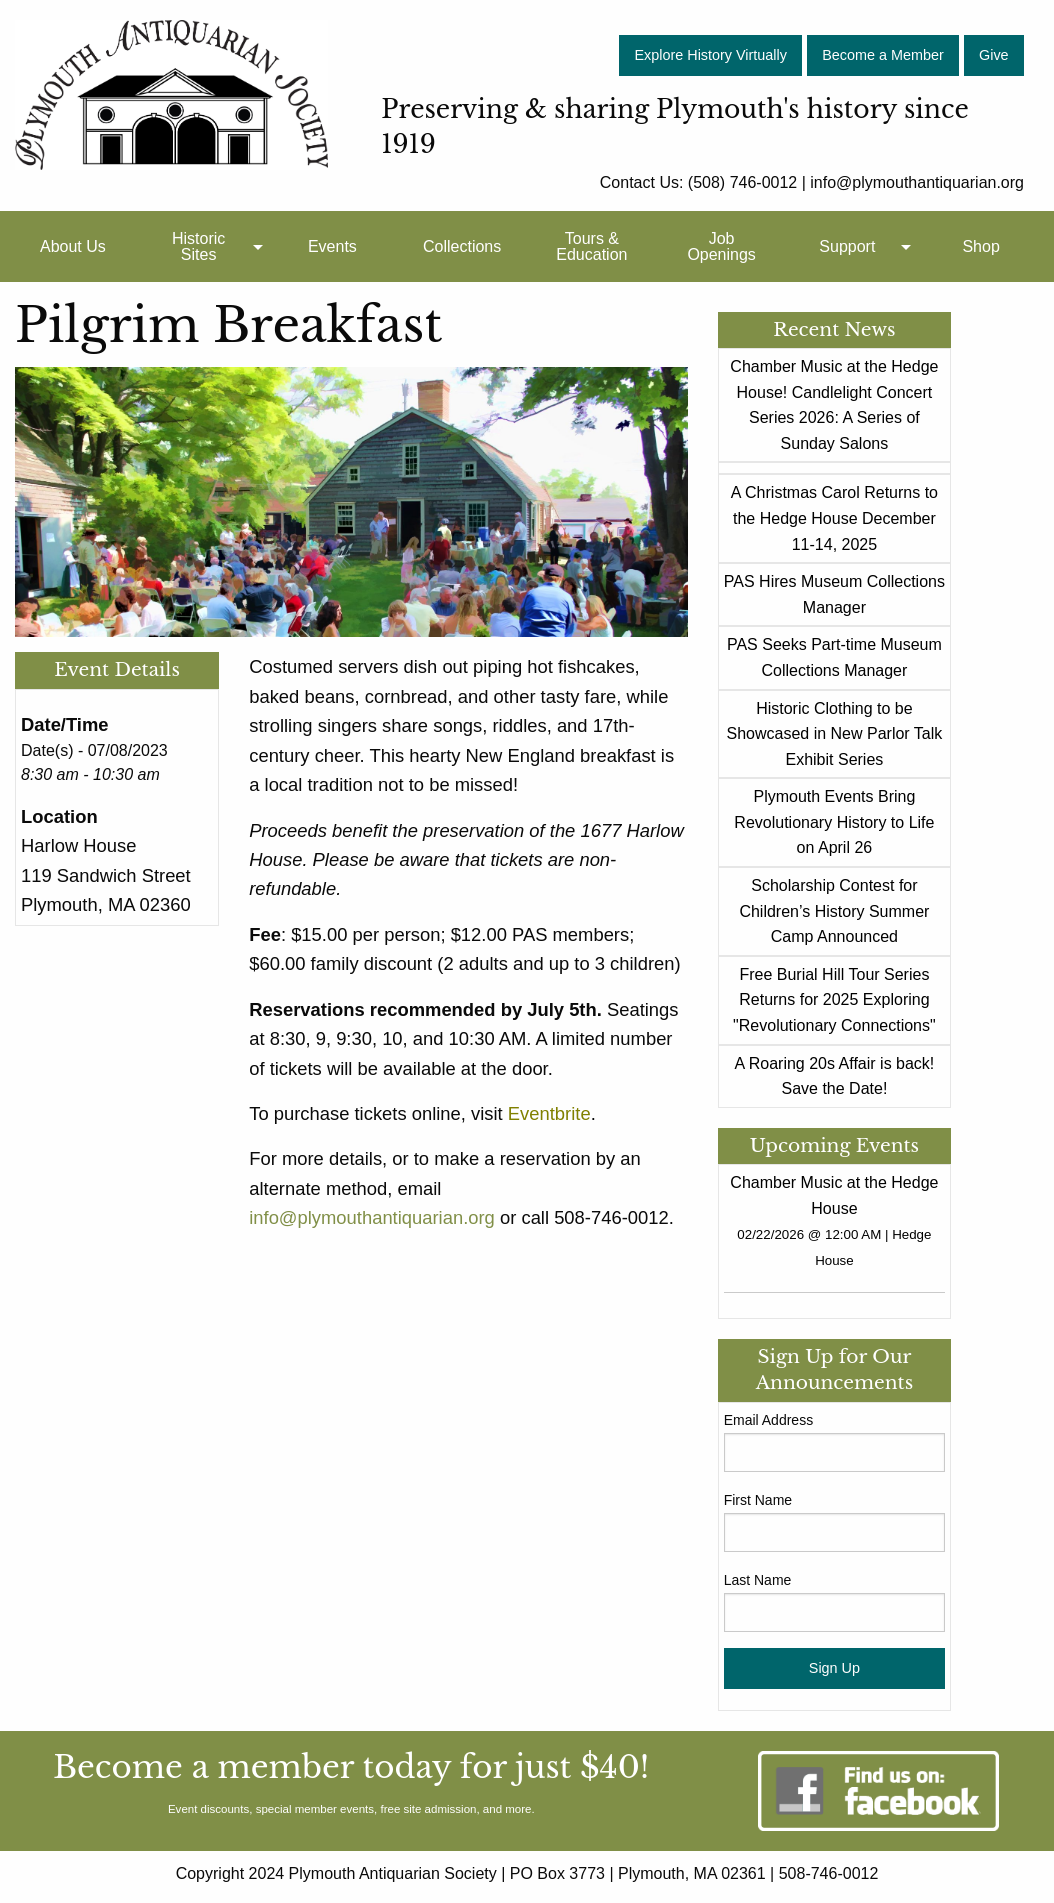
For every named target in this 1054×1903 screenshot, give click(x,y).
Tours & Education (591, 246)
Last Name (758, 1580)
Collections (462, 246)
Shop (980, 246)
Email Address (768, 1420)
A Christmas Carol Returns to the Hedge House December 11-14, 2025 (834, 518)
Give (994, 55)
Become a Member (883, 55)
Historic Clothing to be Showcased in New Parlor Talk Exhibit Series (835, 734)
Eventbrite (549, 1113)
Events (332, 246)
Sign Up (834, 1668)
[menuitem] (73, 246)
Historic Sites (198, 246)
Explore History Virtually (710, 55)
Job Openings (721, 246)
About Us (73, 246)
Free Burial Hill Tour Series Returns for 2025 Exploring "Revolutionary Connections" (834, 1000)
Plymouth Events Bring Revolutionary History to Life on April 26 (834, 822)
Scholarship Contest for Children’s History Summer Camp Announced (834, 911)
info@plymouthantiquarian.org (372, 1217)
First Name (758, 1500)
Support (847, 246)
